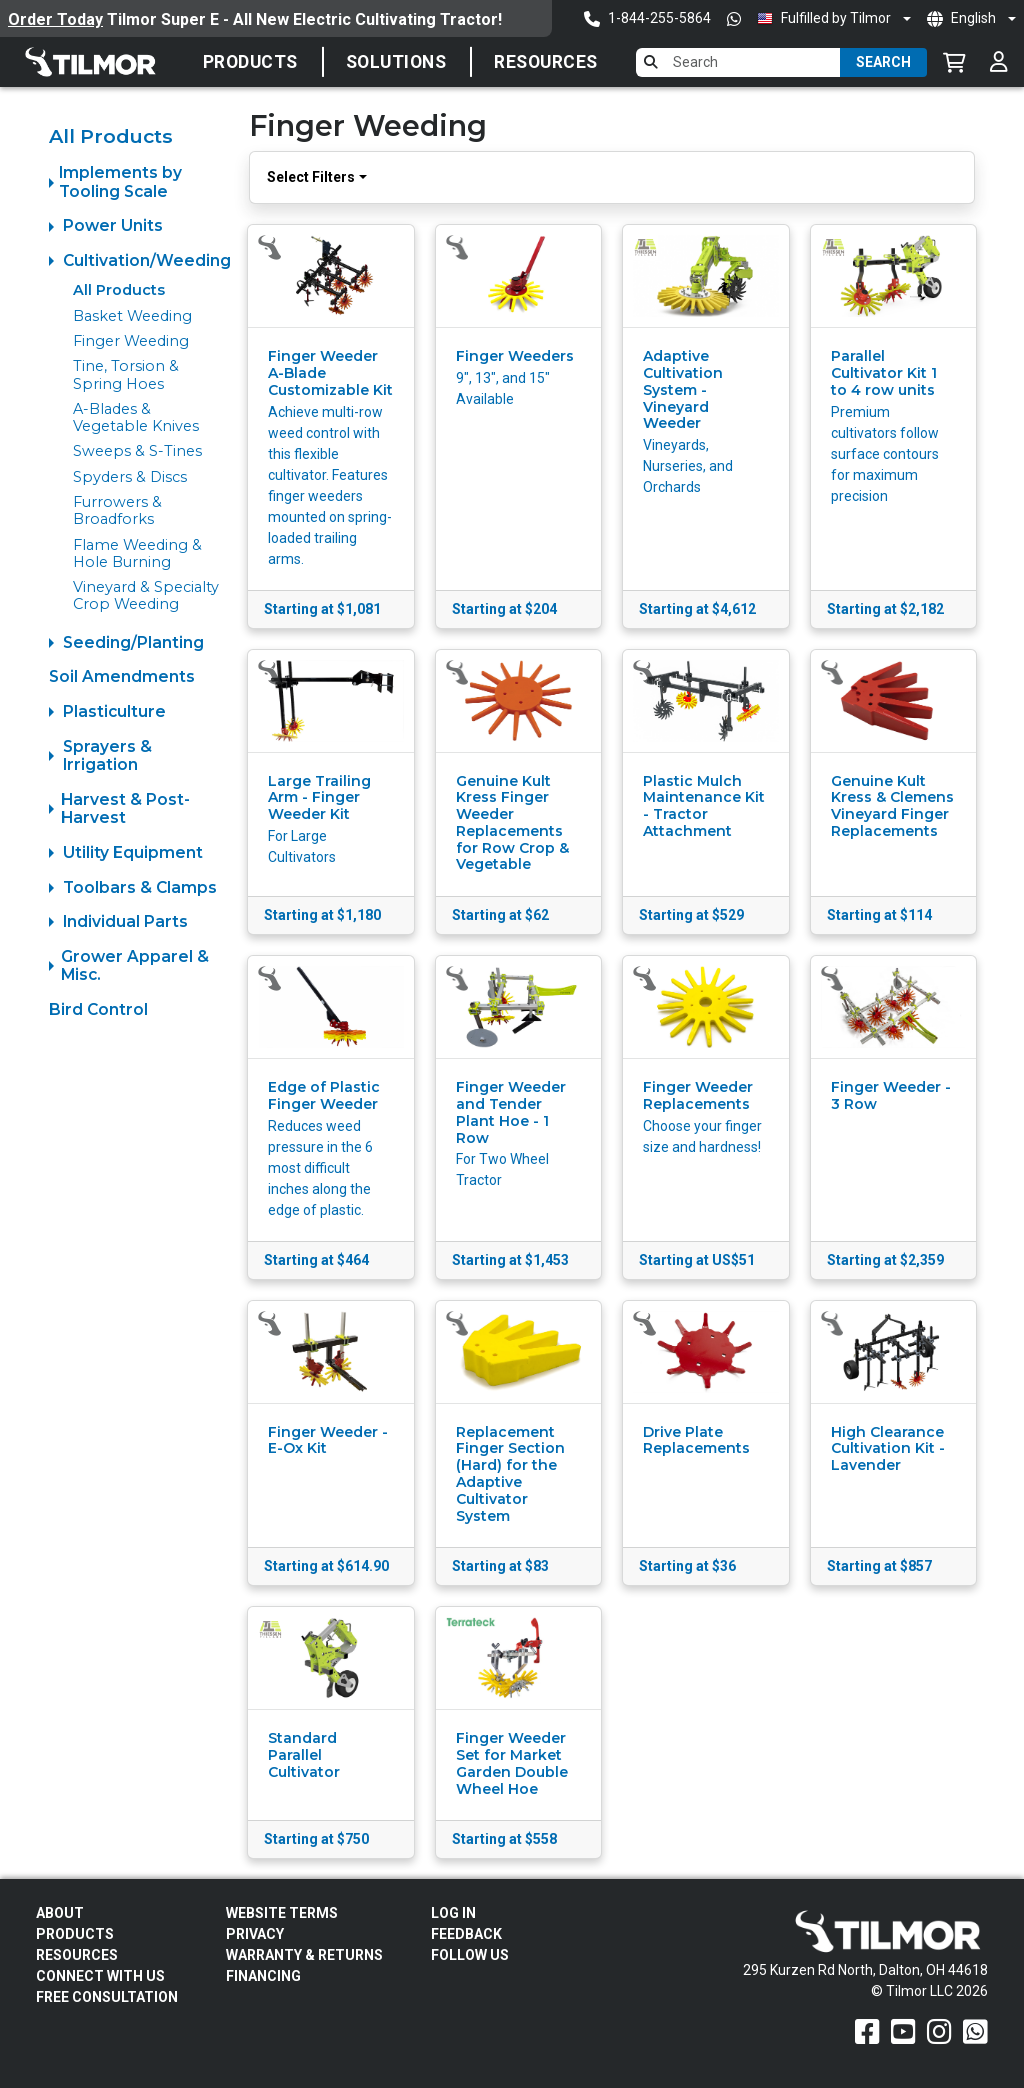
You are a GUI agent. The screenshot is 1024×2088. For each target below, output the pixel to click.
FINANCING (263, 1976)
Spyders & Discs (130, 477)
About (60, 1913)
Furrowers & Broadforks (117, 510)
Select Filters (311, 177)
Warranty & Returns (304, 1955)
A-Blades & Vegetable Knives (136, 417)
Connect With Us (100, 1976)
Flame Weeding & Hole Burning (137, 553)
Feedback (466, 1934)
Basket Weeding (132, 316)
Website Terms (282, 1913)
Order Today (55, 19)
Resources (546, 62)
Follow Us (470, 1955)
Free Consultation (107, 1997)
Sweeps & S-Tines (137, 451)
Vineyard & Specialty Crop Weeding (146, 595)
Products (250, 62)
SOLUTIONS (396, 62)
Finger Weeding (131, 341)
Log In (453, 1913)
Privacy (255, 1934)
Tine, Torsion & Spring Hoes (126, 374)
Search (883, 62)
